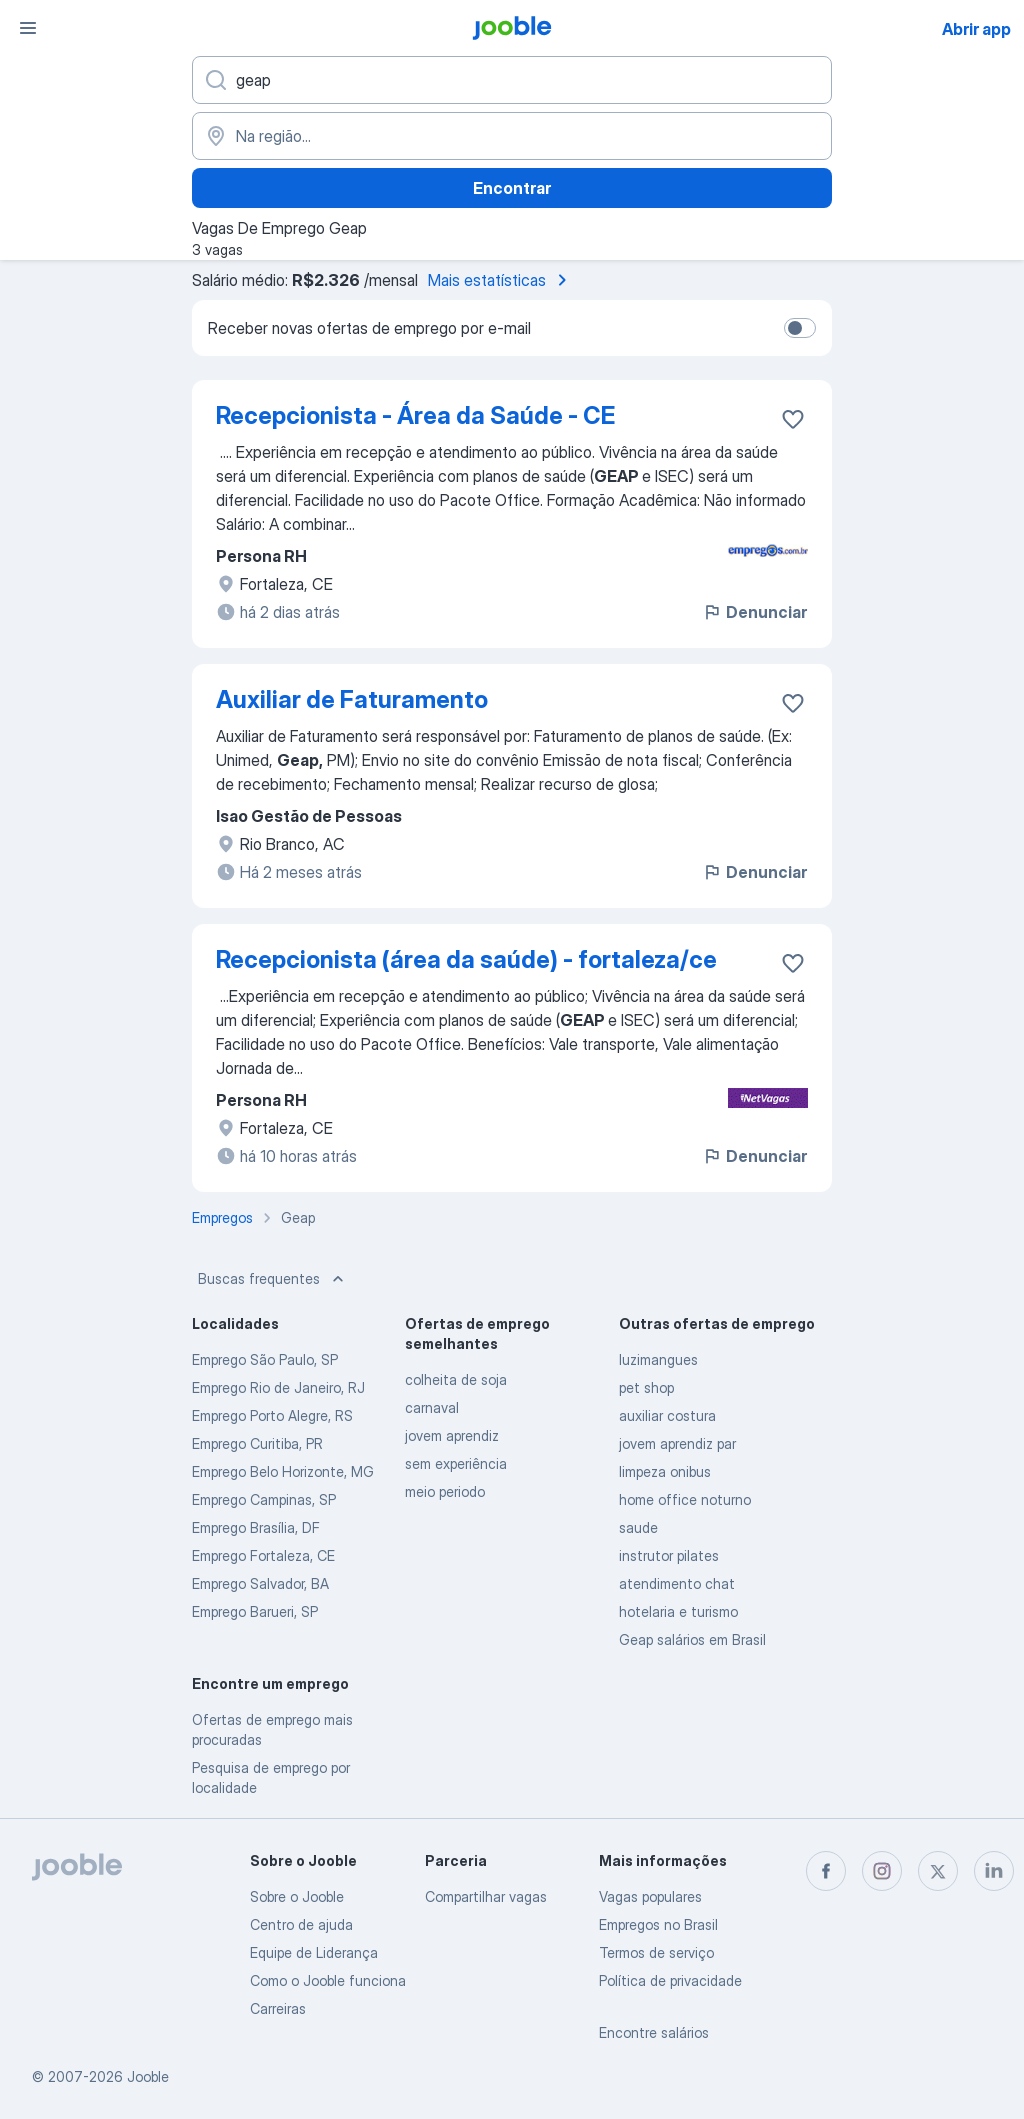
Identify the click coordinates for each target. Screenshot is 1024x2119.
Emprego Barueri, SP (255, 1611)
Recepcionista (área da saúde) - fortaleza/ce (466, 959)
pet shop (646, 1387)
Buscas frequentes (273, 1279)
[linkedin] (994, 1871)
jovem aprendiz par (677, 1443)
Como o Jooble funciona (328, 1980)
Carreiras (278, 2008)
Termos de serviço (656, 1952)
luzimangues (658, 1359)
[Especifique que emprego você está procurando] (512, 80)
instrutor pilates (669, 1555)
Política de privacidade (670, 1980)
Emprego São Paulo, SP (265, 1359)
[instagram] (882, 1871)
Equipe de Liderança (314, 1952)
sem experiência (456, 1463)
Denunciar (754, 612)
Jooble (148, 2076)
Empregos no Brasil (658, 1924)
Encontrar (512, 188)
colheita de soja (456, 1379)
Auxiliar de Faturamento (352, 699)
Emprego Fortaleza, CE (263, 1555)
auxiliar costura (667, 1415)
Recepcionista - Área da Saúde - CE (415, 415)
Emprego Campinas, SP (264, 1499)
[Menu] (28, 28)
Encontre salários (654, 2032)
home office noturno (685, 1499)
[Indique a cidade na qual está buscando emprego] (512, 136)
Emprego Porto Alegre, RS (272, 1415)
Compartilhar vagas (486, 1896)
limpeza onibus (665, 1471)
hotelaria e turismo (678, 1611)
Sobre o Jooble (297, 1896)
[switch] (800, 328)
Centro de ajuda (301, 1924)
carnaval (432, 1407)
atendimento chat (677, 1583)
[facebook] (826, 1871)
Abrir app (976, 29)
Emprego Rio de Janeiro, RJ (278, 1387)
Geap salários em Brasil (692, 1639)
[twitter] (938, 1871)
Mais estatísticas (501, 280)
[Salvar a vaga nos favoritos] (793, 419)
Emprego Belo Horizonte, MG (283, 1471)
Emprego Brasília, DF (256, 1527)
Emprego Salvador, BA (260, 1583)
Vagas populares (650, 1896)
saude (638, 1527)
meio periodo (445, 1491)
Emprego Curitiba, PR (257, 1443)
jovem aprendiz (452, 1435)
